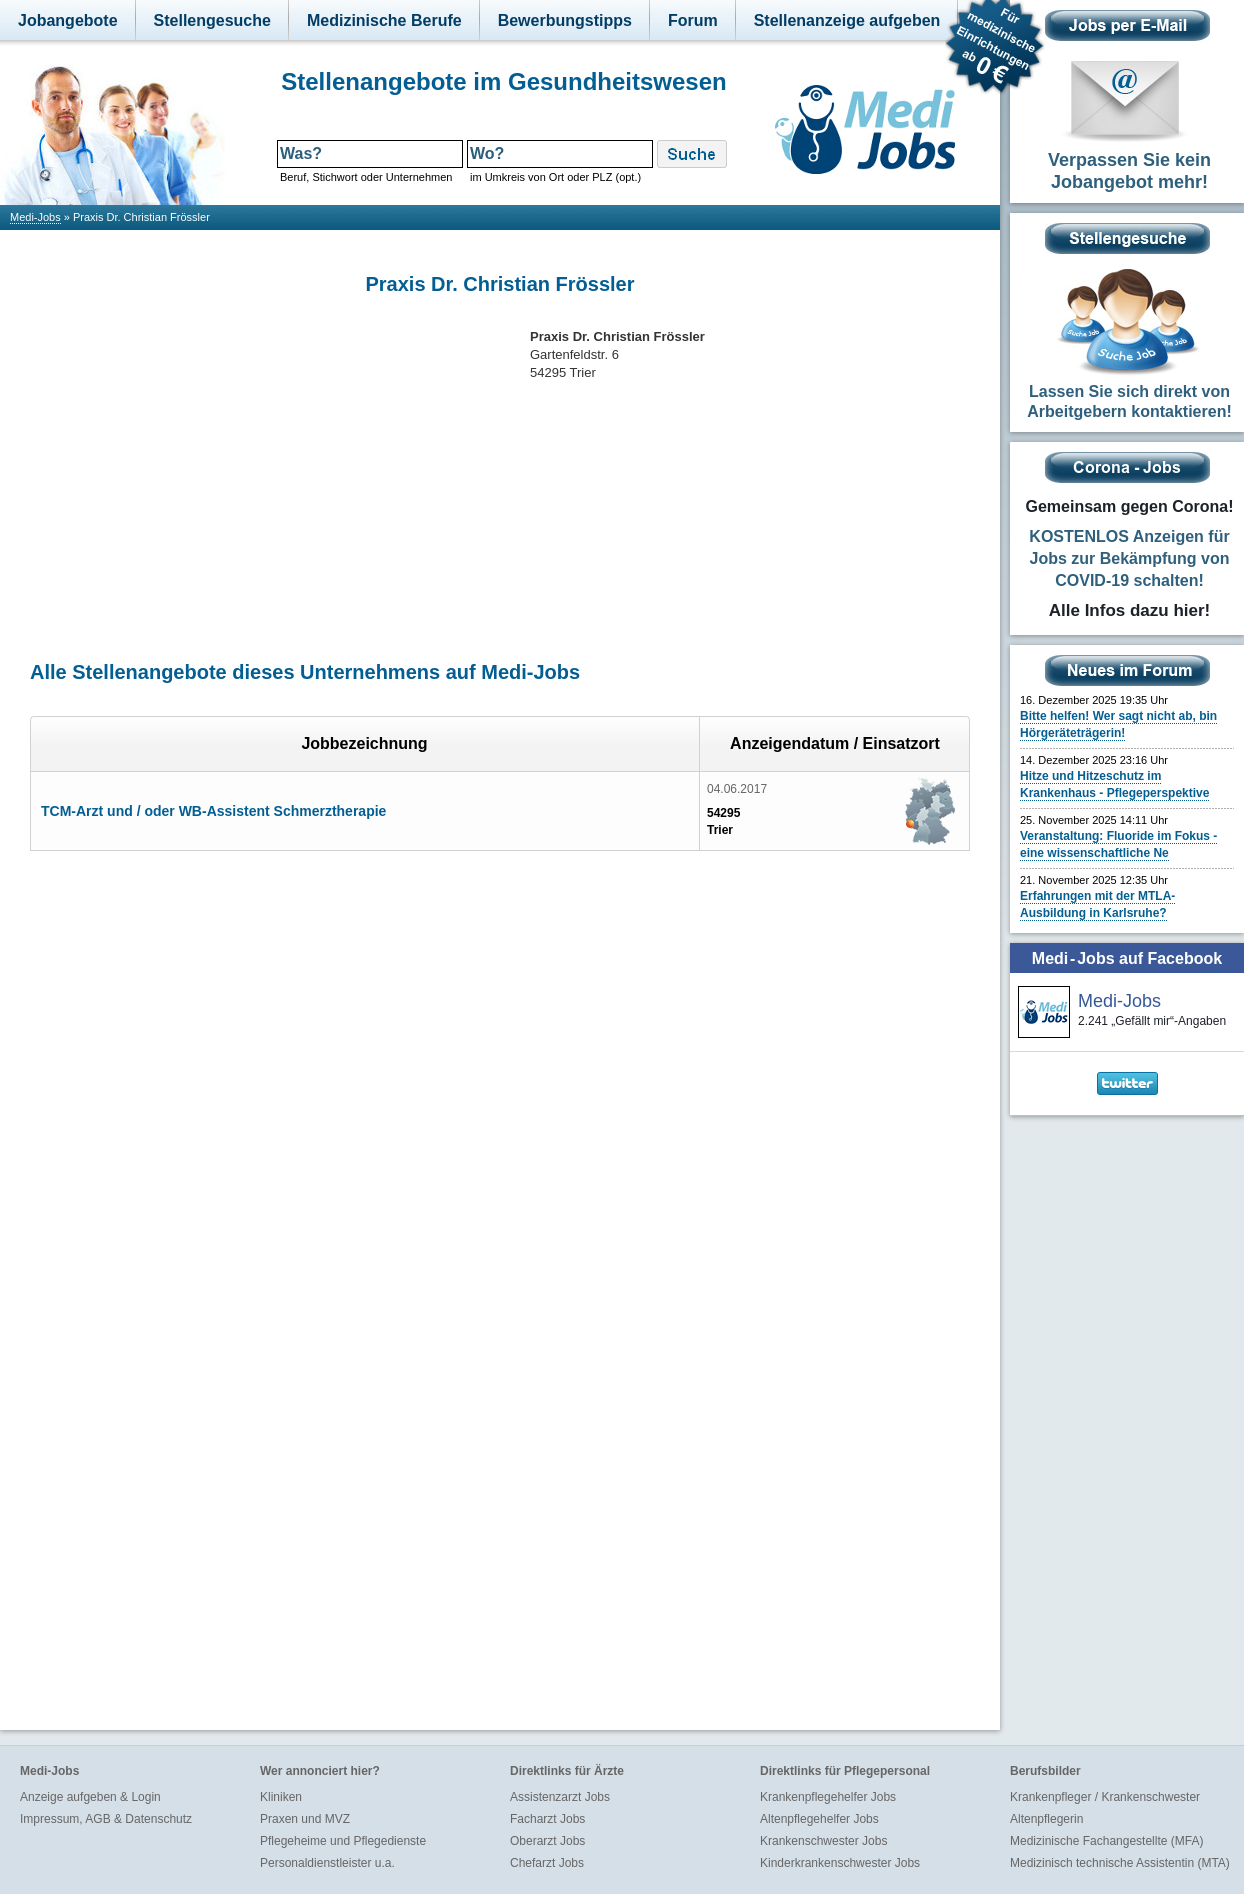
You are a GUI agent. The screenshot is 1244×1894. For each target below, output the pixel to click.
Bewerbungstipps (565, 20)
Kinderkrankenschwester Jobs (840, 1863)
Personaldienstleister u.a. (327, 1863)
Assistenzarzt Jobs (560, 1797)
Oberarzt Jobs (547, 1841)
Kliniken (281, 1797)
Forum (693, 20)
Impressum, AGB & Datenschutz (106, 1819)
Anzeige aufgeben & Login (90, 1797)
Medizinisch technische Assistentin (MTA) (1120, 1863)
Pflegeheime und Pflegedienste (343, 1841)
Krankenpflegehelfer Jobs (828, 1797)
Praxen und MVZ (305, 1819)
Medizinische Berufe (384, 20)
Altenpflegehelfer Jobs (819, 1819)
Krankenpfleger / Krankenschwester (1105, 1797)
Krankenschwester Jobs (823, 1841)
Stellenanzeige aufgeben (847, 20)
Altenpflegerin (1046, 1819)
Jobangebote (68, 20)
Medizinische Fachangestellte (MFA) (1106, 1841)
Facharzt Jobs (547, 1819)
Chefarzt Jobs (547, 1863)
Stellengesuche (212, 20)
